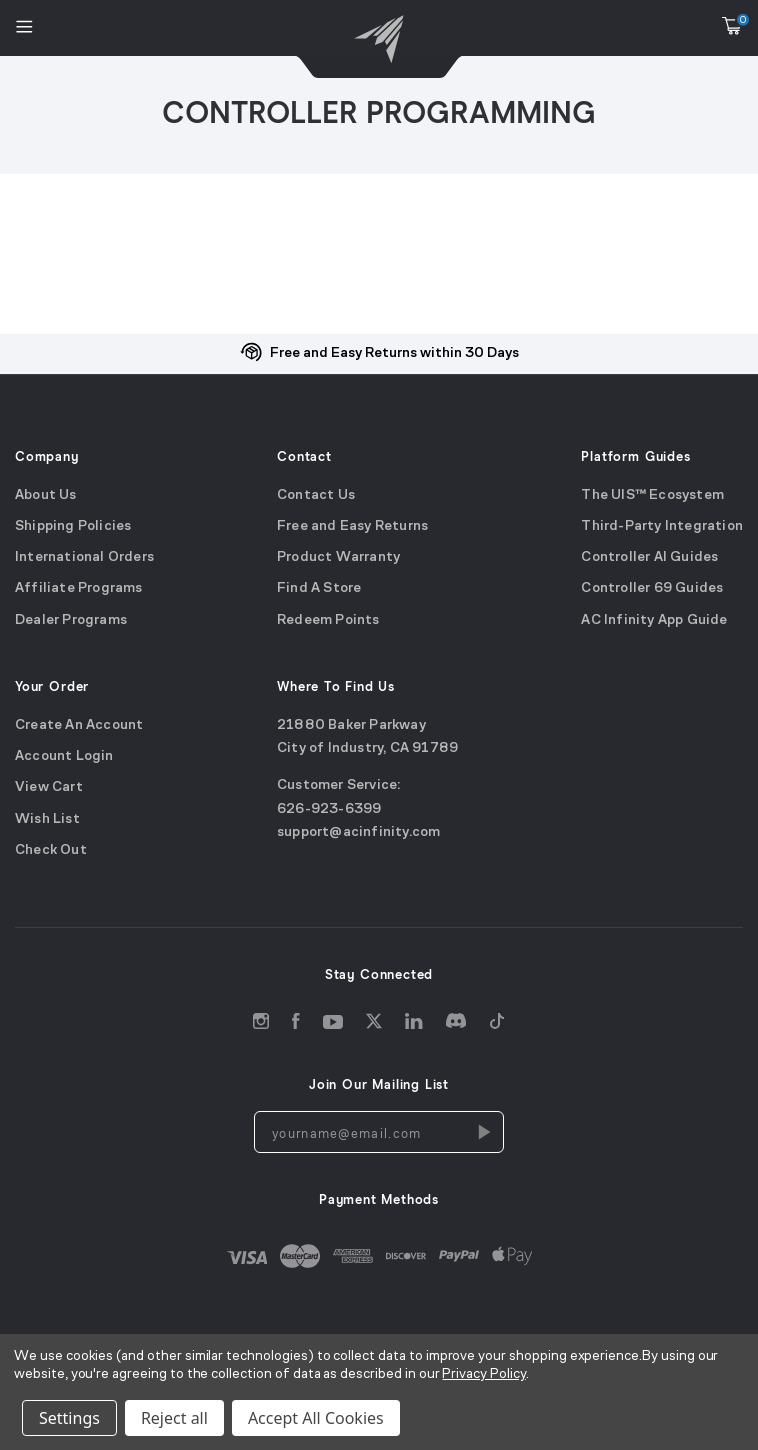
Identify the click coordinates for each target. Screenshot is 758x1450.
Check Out (51, 849)
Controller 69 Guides (652, 588)
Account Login (64, 755)
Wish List (47, 818)
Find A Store (319, 588)
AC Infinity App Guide (654, 619)
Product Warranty (338, 557)
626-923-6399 (329, 808)
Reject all (174, 1418)
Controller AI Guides (649, 557)
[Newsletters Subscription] (483, 1132)
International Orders (84, 557)
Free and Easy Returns (352, 525)
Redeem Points (328, 619)
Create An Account (79, 724)
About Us (46, 494)
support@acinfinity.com (358, 831)
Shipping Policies (73, 525)
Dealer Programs (71, 619)
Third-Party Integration (662, 525)
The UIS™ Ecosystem (652, 494)
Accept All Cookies (316, 1418)
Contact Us (316, 494)
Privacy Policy (483, 1374)
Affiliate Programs (79, 588)
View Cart (49, 787)
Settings (69, 1418)
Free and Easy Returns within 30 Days (394, 353)
